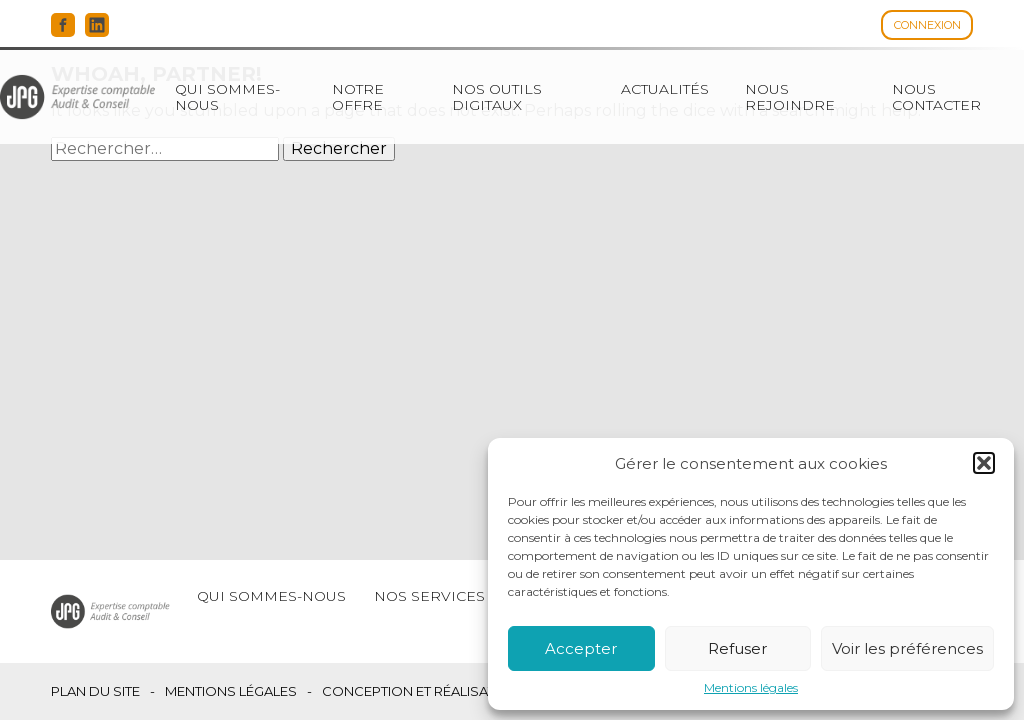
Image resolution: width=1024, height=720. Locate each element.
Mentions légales (751, 688)
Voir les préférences (907, 648)
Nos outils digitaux (497, 97)
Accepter (581, 648)
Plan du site (95, 691)
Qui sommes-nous (227, 97)
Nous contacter (936, 97)
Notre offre (358, 97)
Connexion (927, 25)
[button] (984, 463)
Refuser (737, 648)
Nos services (429, 596)
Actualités (665, 89)
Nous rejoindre (790, 97)
